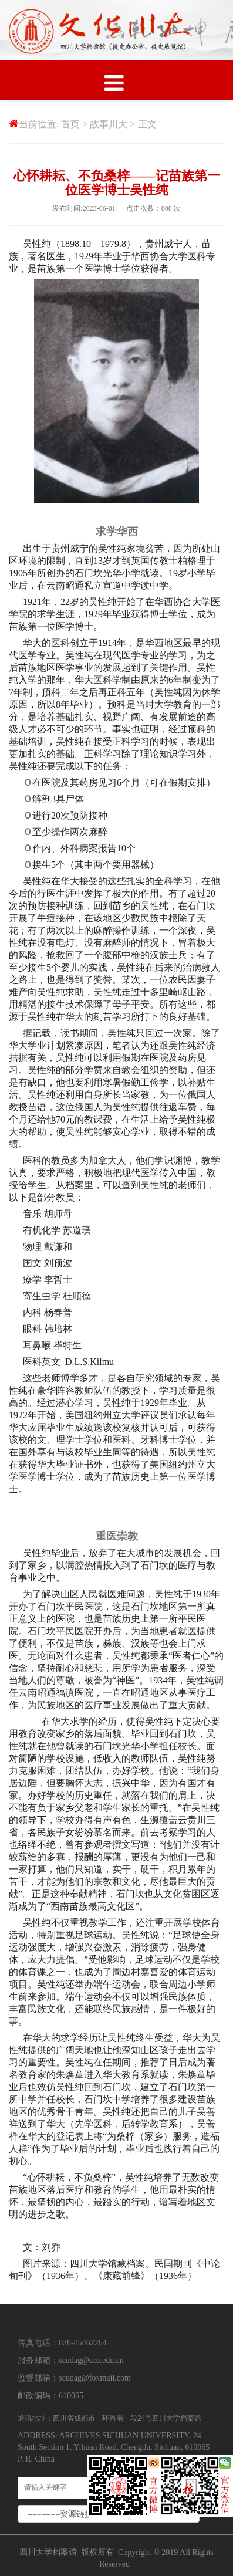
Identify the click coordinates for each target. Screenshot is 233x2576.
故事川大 (108, 124)
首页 (70, 124)
